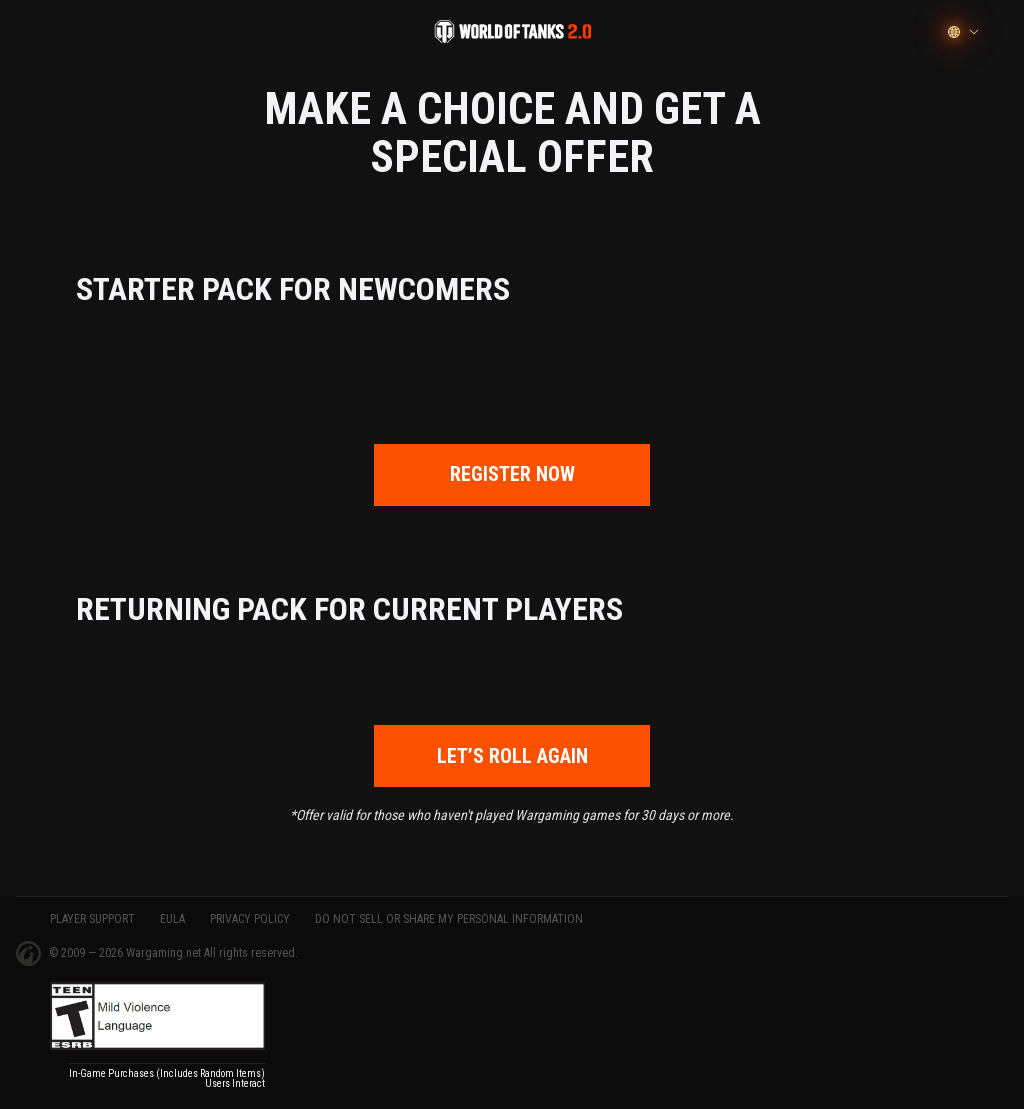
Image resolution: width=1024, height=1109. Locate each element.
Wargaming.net (165, 953)
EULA (172, 919)
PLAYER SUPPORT (92, 919)
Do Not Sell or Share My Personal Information (449, 919)
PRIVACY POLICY (250, 919)
